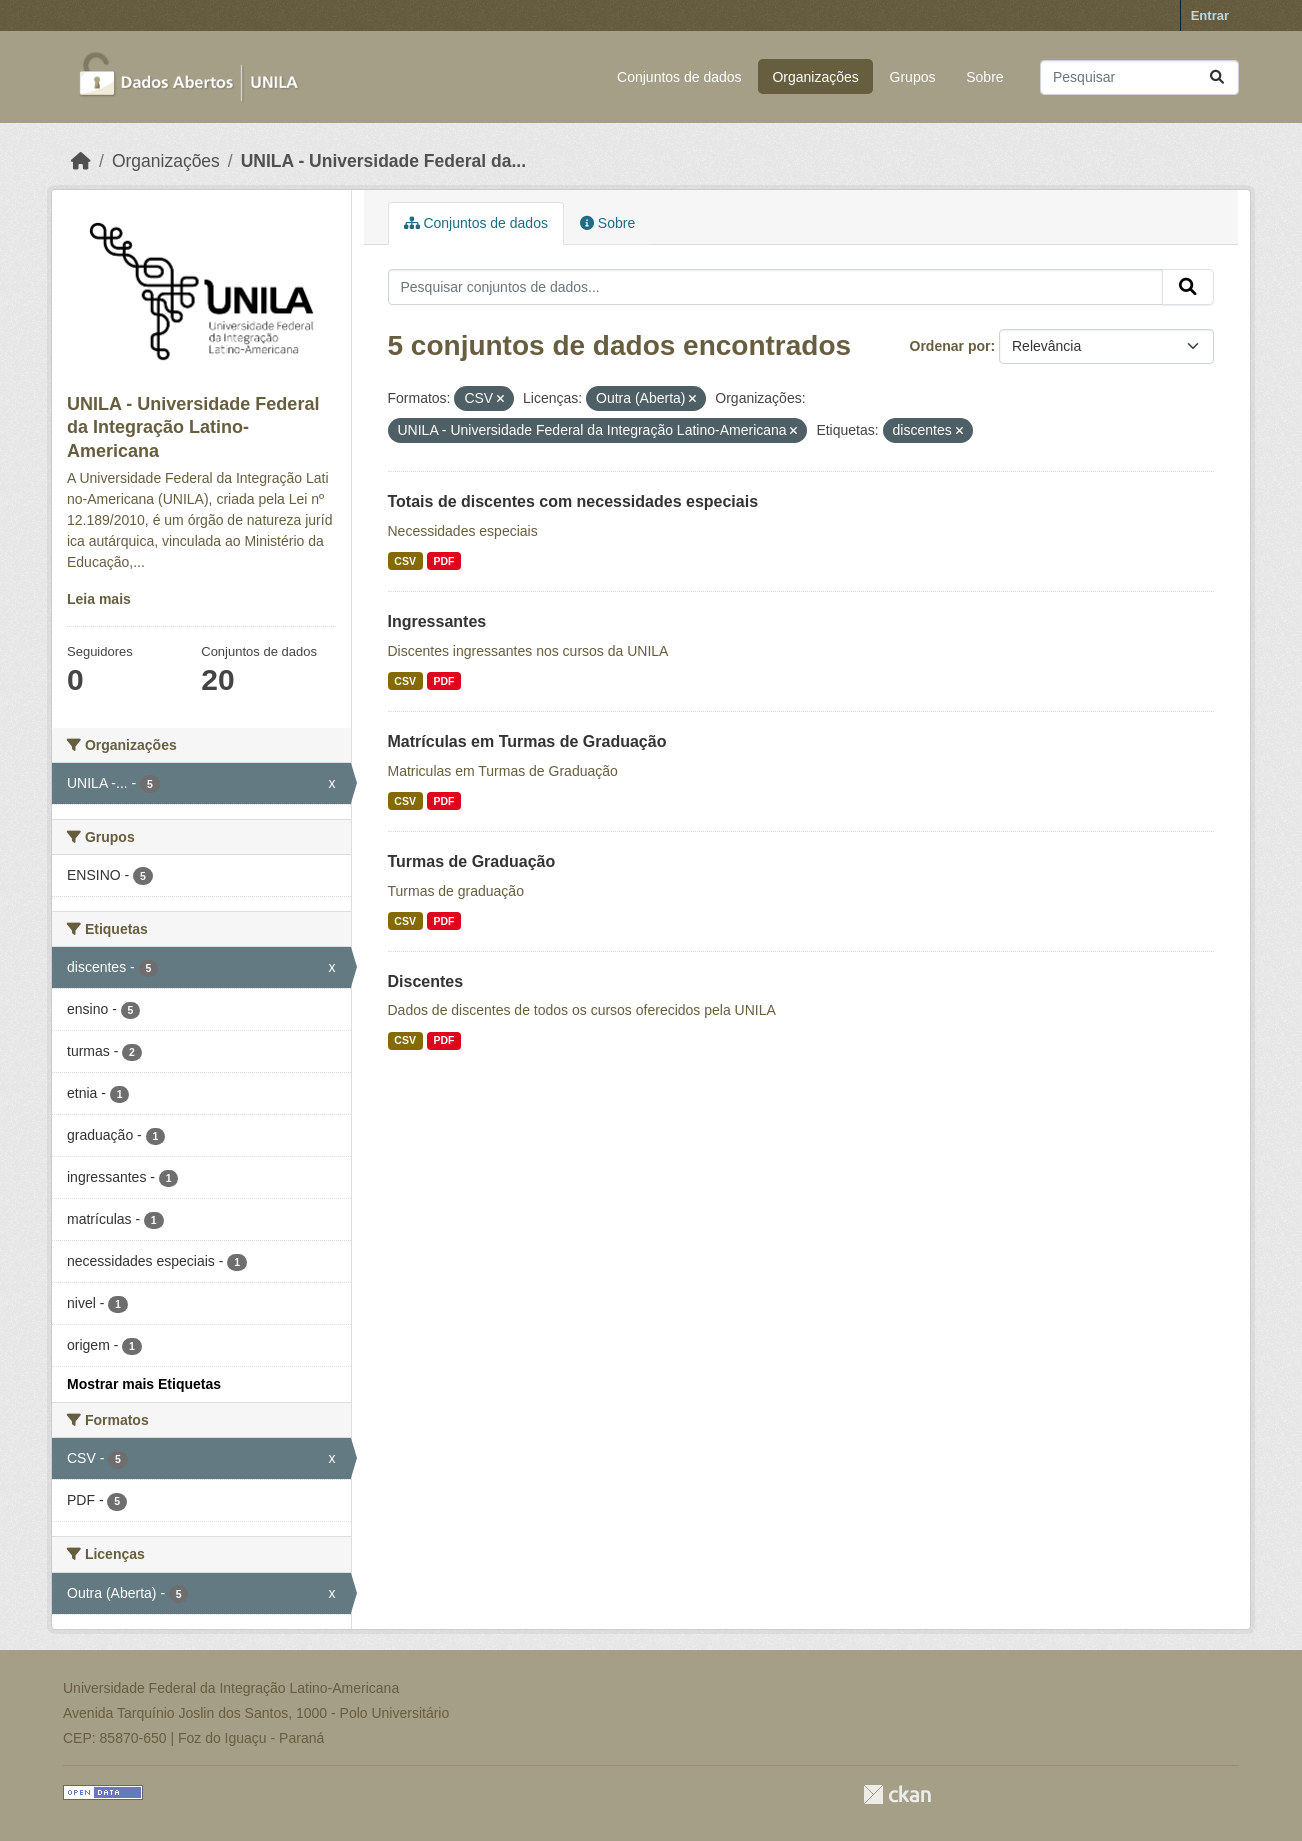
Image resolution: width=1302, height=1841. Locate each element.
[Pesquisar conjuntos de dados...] (1139, 77)
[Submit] (1217, 77)
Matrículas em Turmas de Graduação (527, 741)
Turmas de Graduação (472, 861)
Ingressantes (437, 621)
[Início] (81, 161)
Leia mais (99, 599)
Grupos (913, 77)
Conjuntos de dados (679, 77)
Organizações (815, 77)
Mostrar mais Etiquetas (144, 1384)
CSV (405, 561)
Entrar (1210, 15)
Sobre (984, 77)
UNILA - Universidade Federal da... (383, 161)
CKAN (897, 1794)
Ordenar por (950, 346)
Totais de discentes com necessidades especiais (573, 501)
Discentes (426, 981)
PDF (443, 561)
